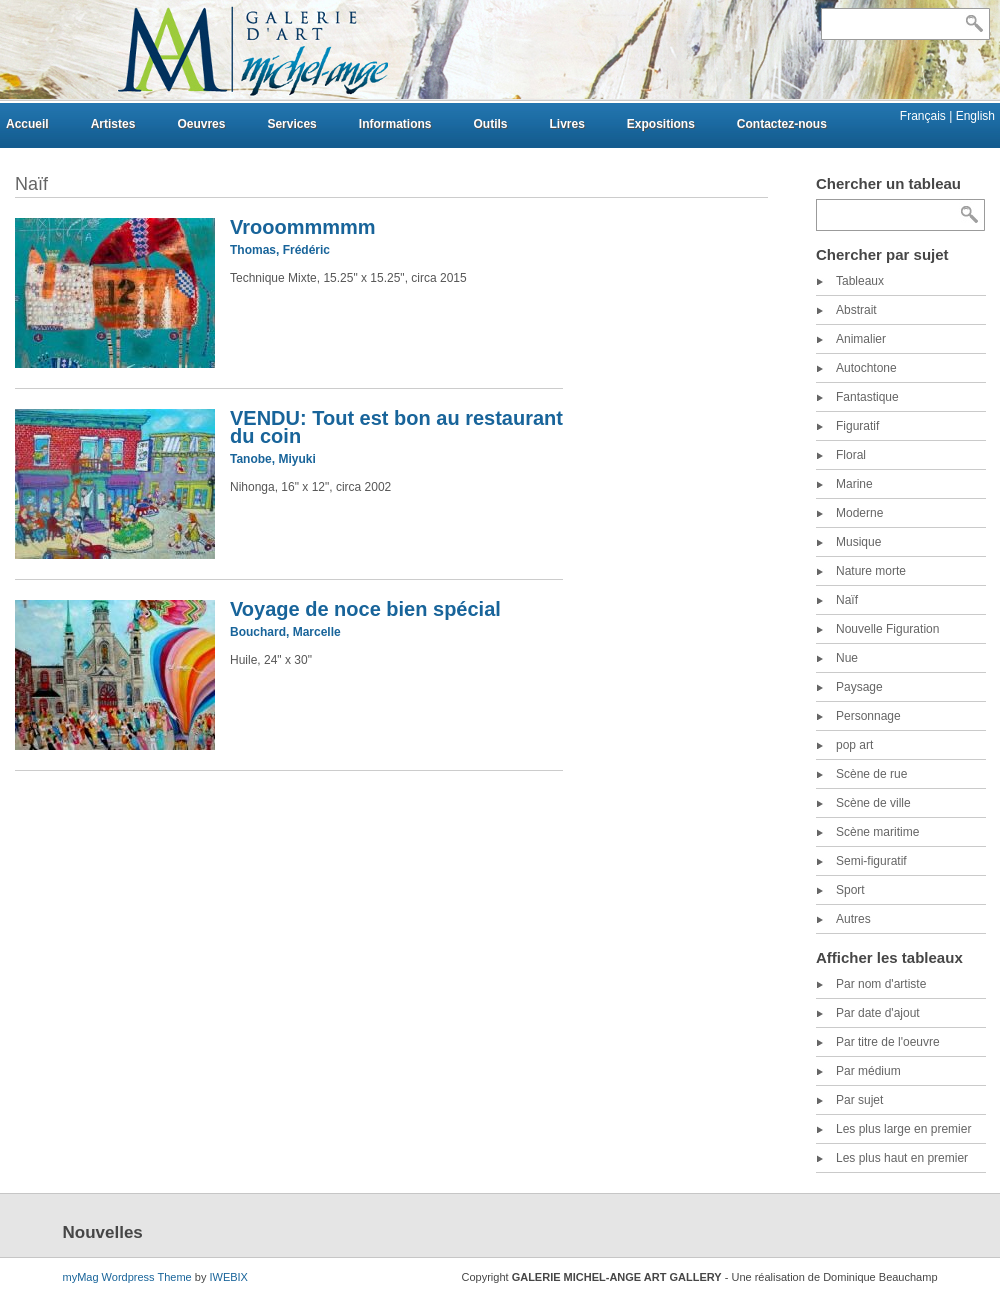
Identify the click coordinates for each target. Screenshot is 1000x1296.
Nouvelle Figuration (887, 629)
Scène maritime (877, 832)
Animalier (861, 339)
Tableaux (860, 281)
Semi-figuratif (871, 861)
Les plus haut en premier (902, 1158)
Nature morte (871, 571)
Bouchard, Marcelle (285, 632)
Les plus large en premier (903, 1129)
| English (972, 116)
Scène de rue (871, 774)
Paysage (859, 687)
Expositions (661, 124)
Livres (566, 124)
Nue (847, 658)
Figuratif (857, 426)
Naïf (847, 600)
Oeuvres (201, 124)
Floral (851, 455)
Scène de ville (873, 803)
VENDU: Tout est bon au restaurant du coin (396, 427)
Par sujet (859, 1100)
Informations (395, 124)
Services (291, 124)
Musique (858, 542)
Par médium (868, 1071)
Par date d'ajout (878, 1013)
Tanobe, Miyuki (273, 459)
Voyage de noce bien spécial (365, 609)
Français (924, 116)
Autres (853, 919)
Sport (850, 890)
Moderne (859, 513)
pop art (854, 745)
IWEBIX (228, 1277)
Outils (490, 124)
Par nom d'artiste (881, 984)
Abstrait (856, 310)
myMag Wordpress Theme (127, 1277)
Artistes (113, 124)
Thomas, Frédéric (280, 250)
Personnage (868, 716)
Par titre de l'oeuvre (888, 1042)
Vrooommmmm (303, 227)
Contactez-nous (782, 124)
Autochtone (866, 368)
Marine (854, 484)
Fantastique (867, 397)
